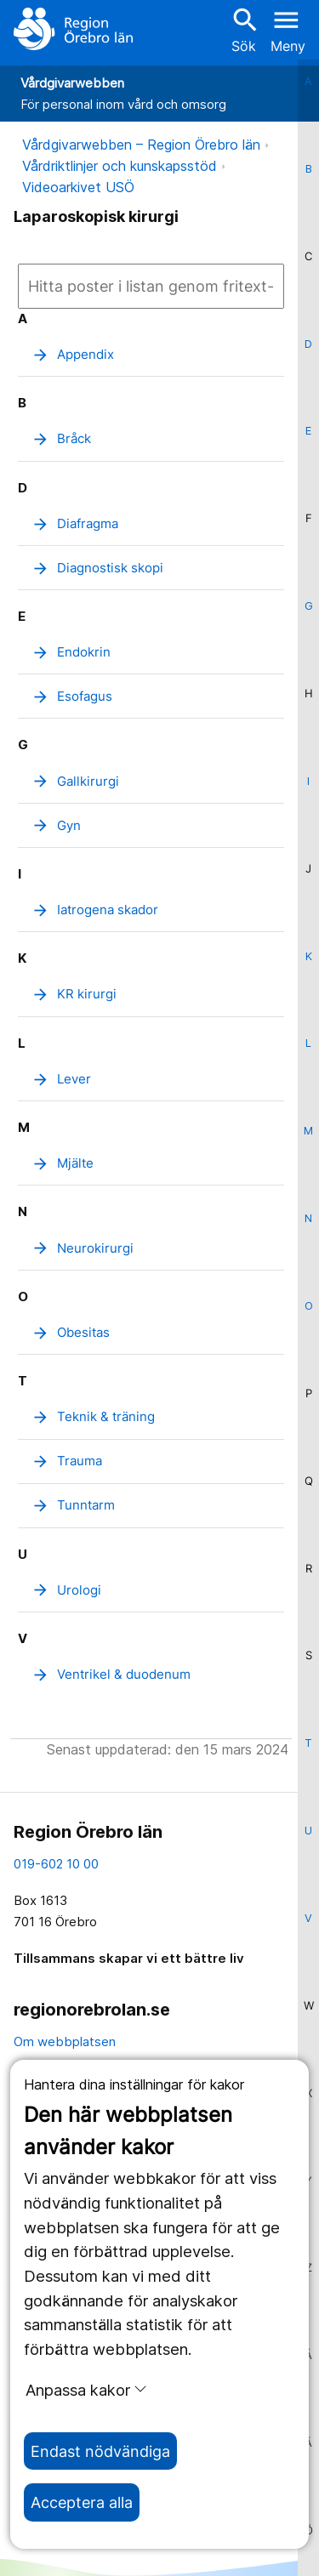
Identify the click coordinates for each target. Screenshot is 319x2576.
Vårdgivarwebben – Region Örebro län (141, 144)
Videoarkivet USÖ (78, 187)
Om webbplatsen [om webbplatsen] (65, 2041)
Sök (243, 29)
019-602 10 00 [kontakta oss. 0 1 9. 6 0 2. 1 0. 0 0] (56, 1864)
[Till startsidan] (73, 29)
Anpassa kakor (86, 2389)
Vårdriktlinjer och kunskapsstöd (119, 165)
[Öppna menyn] (288, 29)
